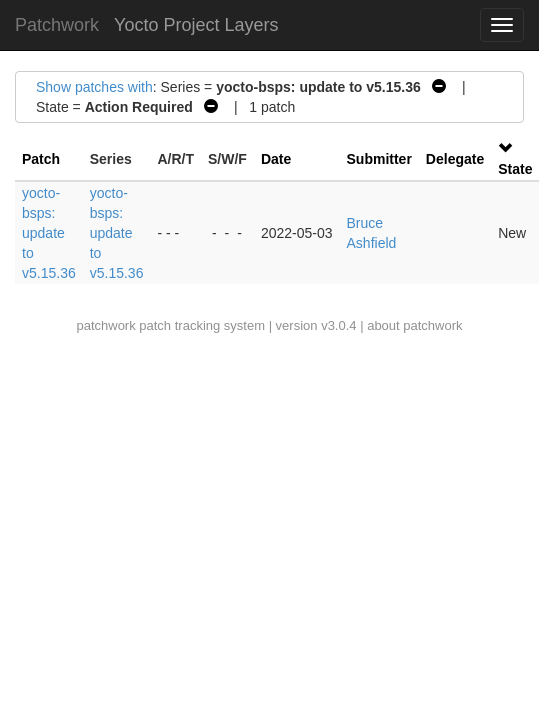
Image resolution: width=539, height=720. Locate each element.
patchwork (105, 325)
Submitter (379, 159)
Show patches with (94, 87)
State (515, 169)
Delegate (455, 159)
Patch (41, 159)
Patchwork (57, 25)
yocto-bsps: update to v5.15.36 (49, 233)
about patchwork (414, 325)
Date (276, 159)
